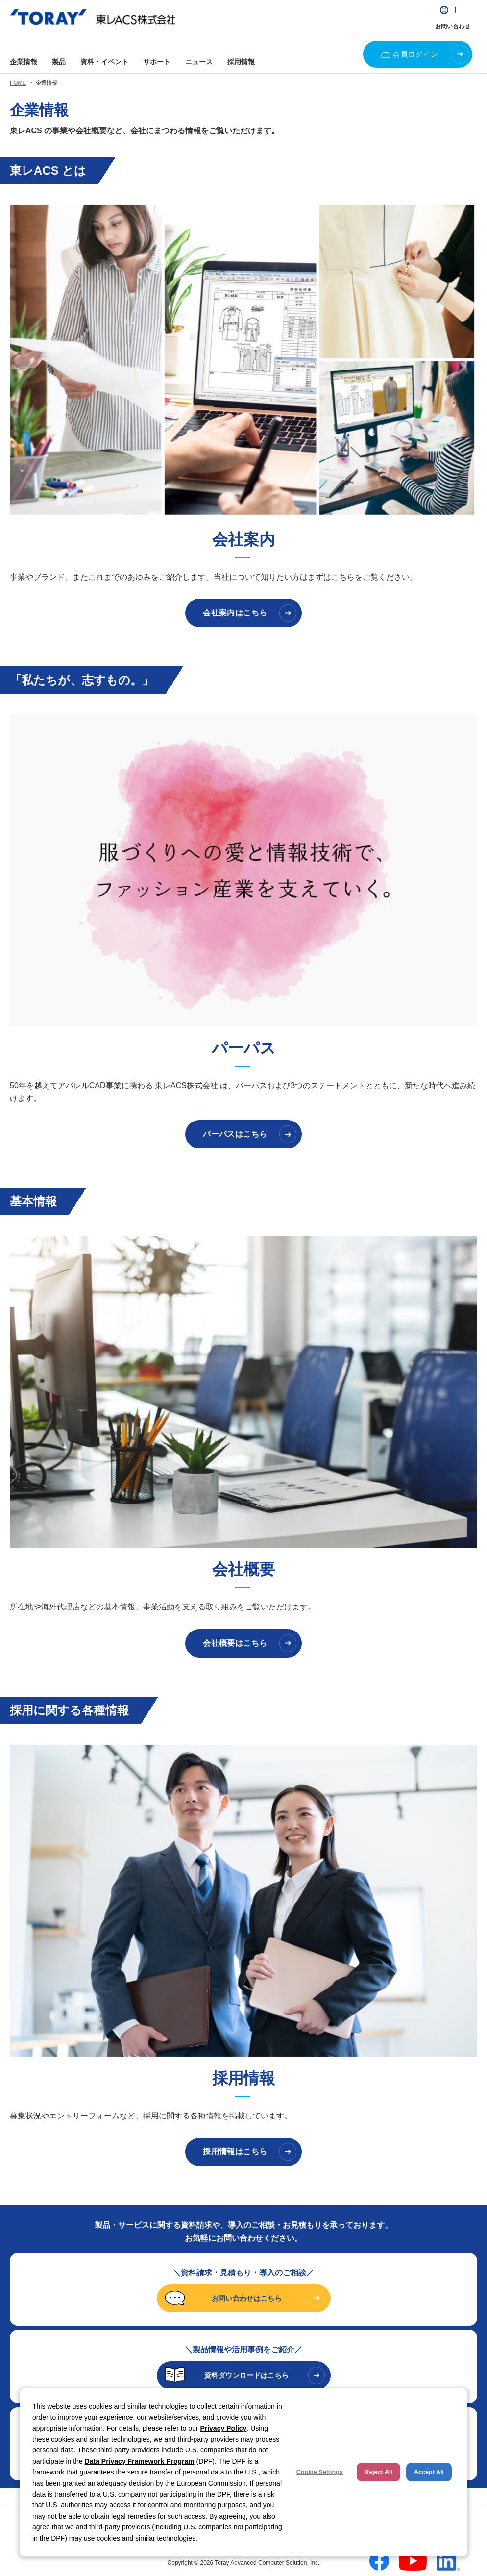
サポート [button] (156, 62)
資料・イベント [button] (104, 62)
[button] (444, 9)
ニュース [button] (199, 62)
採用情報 (241, 62)
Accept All (429, 2472)
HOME (18, 83)
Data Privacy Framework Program (140, 2461)
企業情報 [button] (23, 62)
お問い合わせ (452, 26)
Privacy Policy (223, 2428)
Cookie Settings (319, 2472)
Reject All (378, 2472)
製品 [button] (59, 62)
